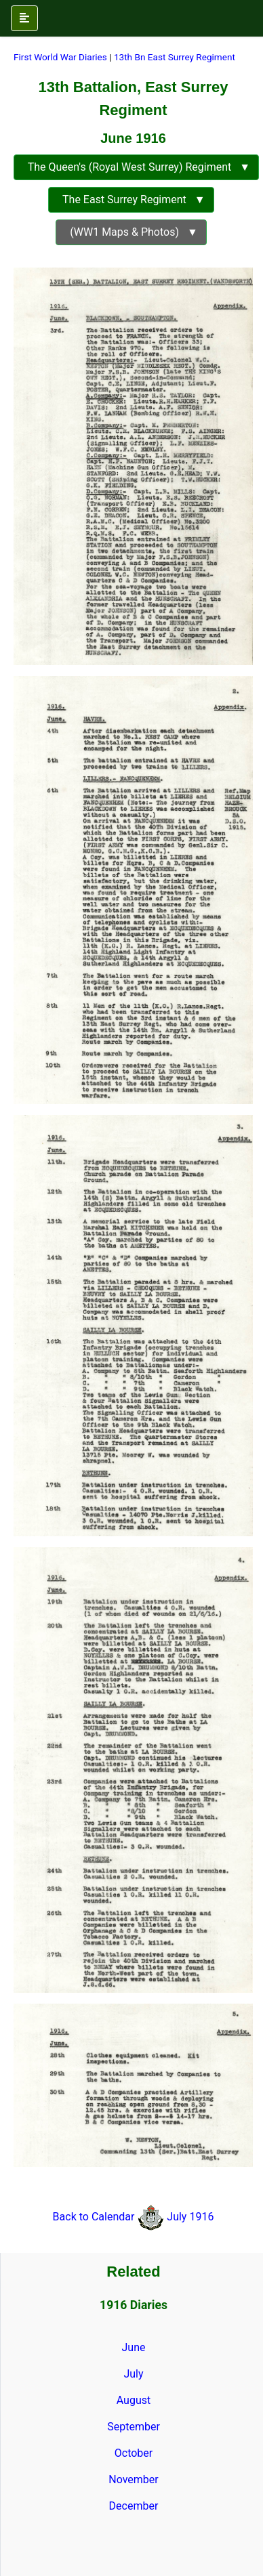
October (134, 2453)
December (134, 2505)
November (133, 2479)
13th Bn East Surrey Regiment (174, 56)
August (133, 2400)
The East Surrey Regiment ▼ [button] (131, 199)
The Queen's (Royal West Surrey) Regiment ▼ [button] (136, 167)
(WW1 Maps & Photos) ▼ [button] (131, 232)
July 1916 (190, 2216)
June (134, 2347)
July (133, 2373)
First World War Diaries (60, 56)
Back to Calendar (95, 2216)
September (133, 2426)
